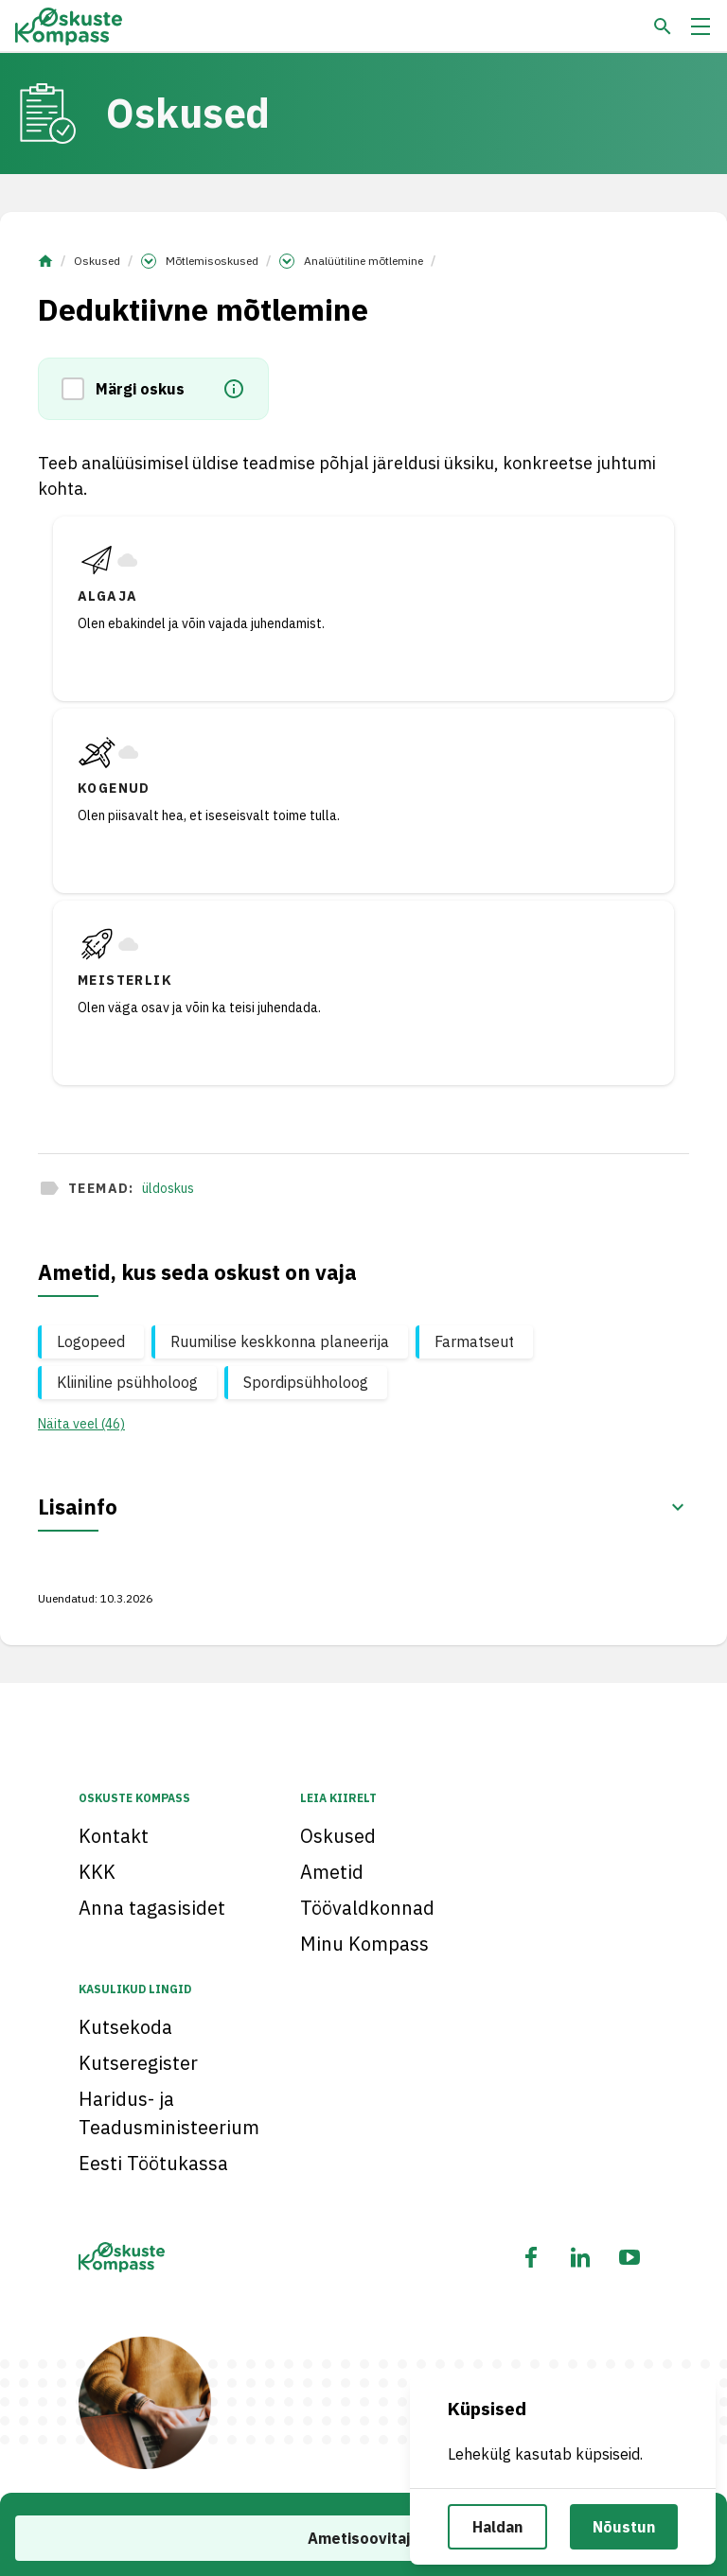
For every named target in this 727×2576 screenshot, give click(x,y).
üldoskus (168, 1188)
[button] (79, 388)
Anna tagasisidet (152, 1907)
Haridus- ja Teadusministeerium (169, 2113)
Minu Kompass (364, 1943)
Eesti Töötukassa (153, 2163)
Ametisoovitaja (363, 2538)
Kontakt (114, 1836)
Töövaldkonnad (367, 1907)
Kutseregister (138, 2063)
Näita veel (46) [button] (81, 1423)
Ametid (332, 1871)
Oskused (97, 261)
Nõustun (624, 2526)
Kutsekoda (125, 2027)
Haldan (497, 2526)
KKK (97, 1871)
